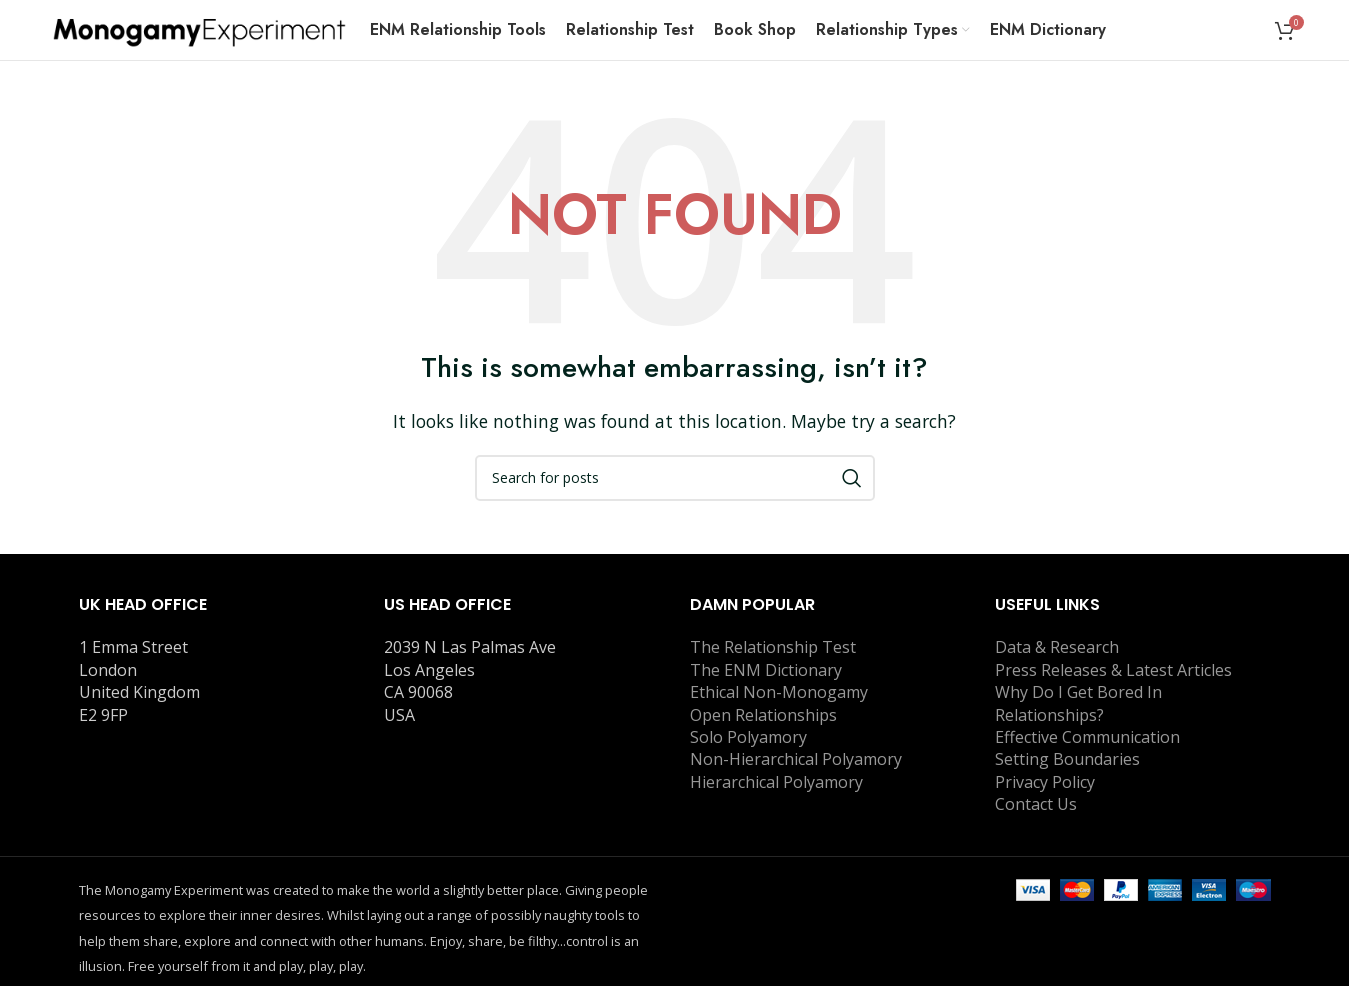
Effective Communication (1087, 737)
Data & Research (1057, 647)
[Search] (675, 478)
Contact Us (1036, 804)
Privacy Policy (1045, 782)
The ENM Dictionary (766, 670)
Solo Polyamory (748, 737)
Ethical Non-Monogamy (779, 692)
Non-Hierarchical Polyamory (796, 759)
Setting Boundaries (1067, 759)
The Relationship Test (773, 647)
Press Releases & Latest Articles (1113, 670)
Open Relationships (763, 715)
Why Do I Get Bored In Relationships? (1078, 703)
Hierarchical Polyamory (776, 782)
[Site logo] (199, 28)
